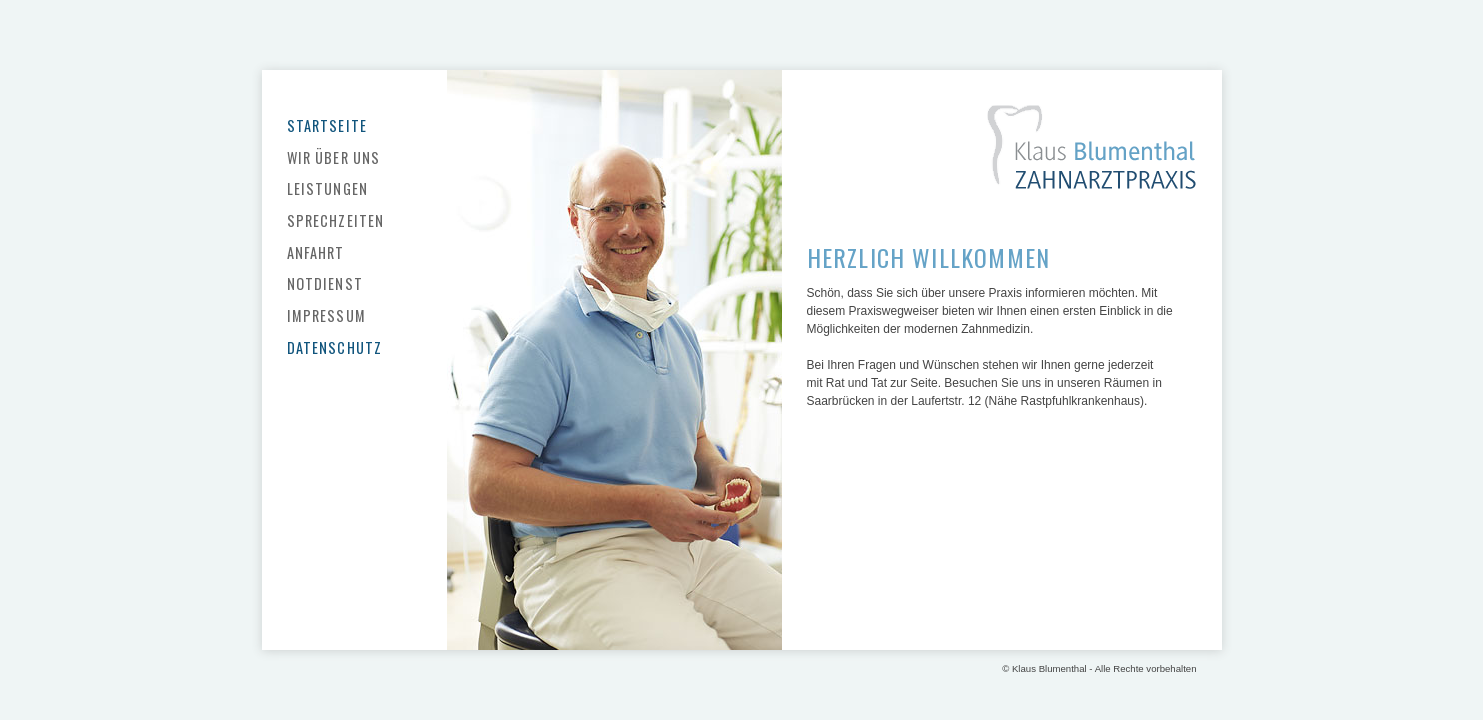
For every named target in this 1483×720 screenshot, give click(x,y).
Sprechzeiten (336, 220)
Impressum (326, 315)
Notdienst (325, 283)
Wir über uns (334, 157)
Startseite (327, 125)
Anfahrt (316, 252)
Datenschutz (335, 347)
